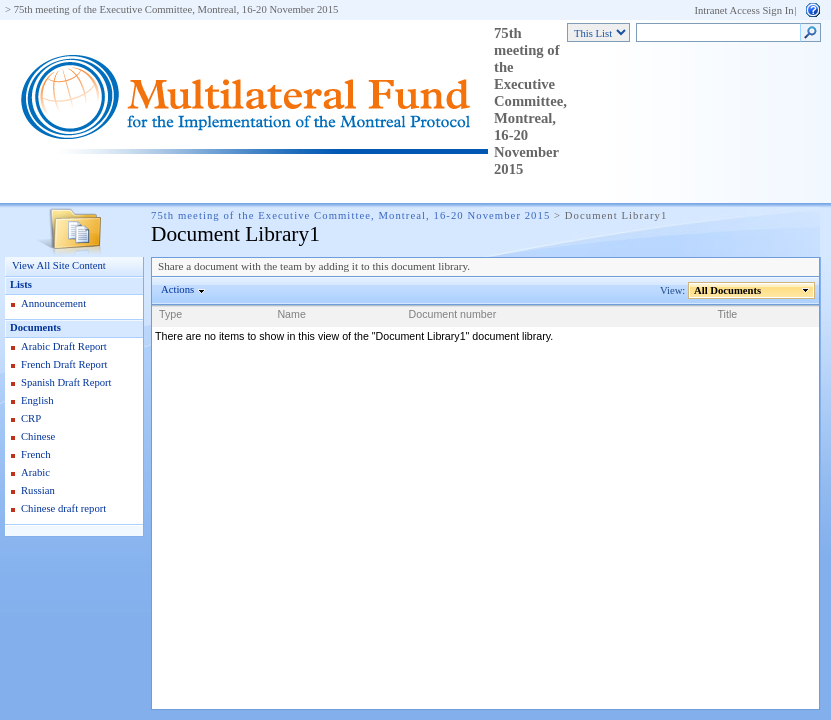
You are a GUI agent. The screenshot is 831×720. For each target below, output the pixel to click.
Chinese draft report (63, 508)
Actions (178, 289)
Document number (453, 314)
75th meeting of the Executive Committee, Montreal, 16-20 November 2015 (176, 9)
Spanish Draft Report (66, 382)
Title (728, 314)
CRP (31, 418)
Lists (21, 284)
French (36, 454)
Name (291, 314)
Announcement (53, 303)
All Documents (728, 290)
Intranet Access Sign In (743, 10)
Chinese (38, 436)
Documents (35, 327)
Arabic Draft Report (64, 346)
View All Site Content (59, 265)
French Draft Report (64, 364)
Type (170, 314)
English (37, 400)
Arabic (35, 472)
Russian (38, 490)
